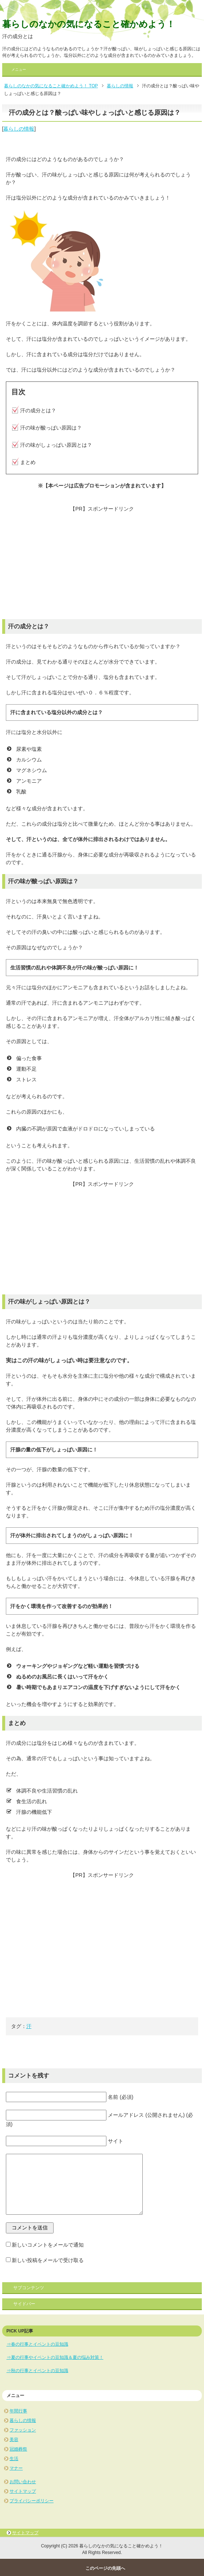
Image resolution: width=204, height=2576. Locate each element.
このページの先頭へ (105, 2568)
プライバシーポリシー (32, 2500)
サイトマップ (23, 2491)
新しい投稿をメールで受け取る (48, 2260)
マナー (16, 2468)
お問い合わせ (23, 2481)
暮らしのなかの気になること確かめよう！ (88, 24)
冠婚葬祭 (18, 2449)
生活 (14, 2458)
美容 (14, 2439)
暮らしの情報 (18, 129)
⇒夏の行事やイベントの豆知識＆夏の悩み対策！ (55, 2357)
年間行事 (18, 2411)
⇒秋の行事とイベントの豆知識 (37, 2370)
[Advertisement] (102, 564)
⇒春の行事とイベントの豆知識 (37, 2344)
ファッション (23, 2430)
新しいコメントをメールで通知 (48, 2245)
